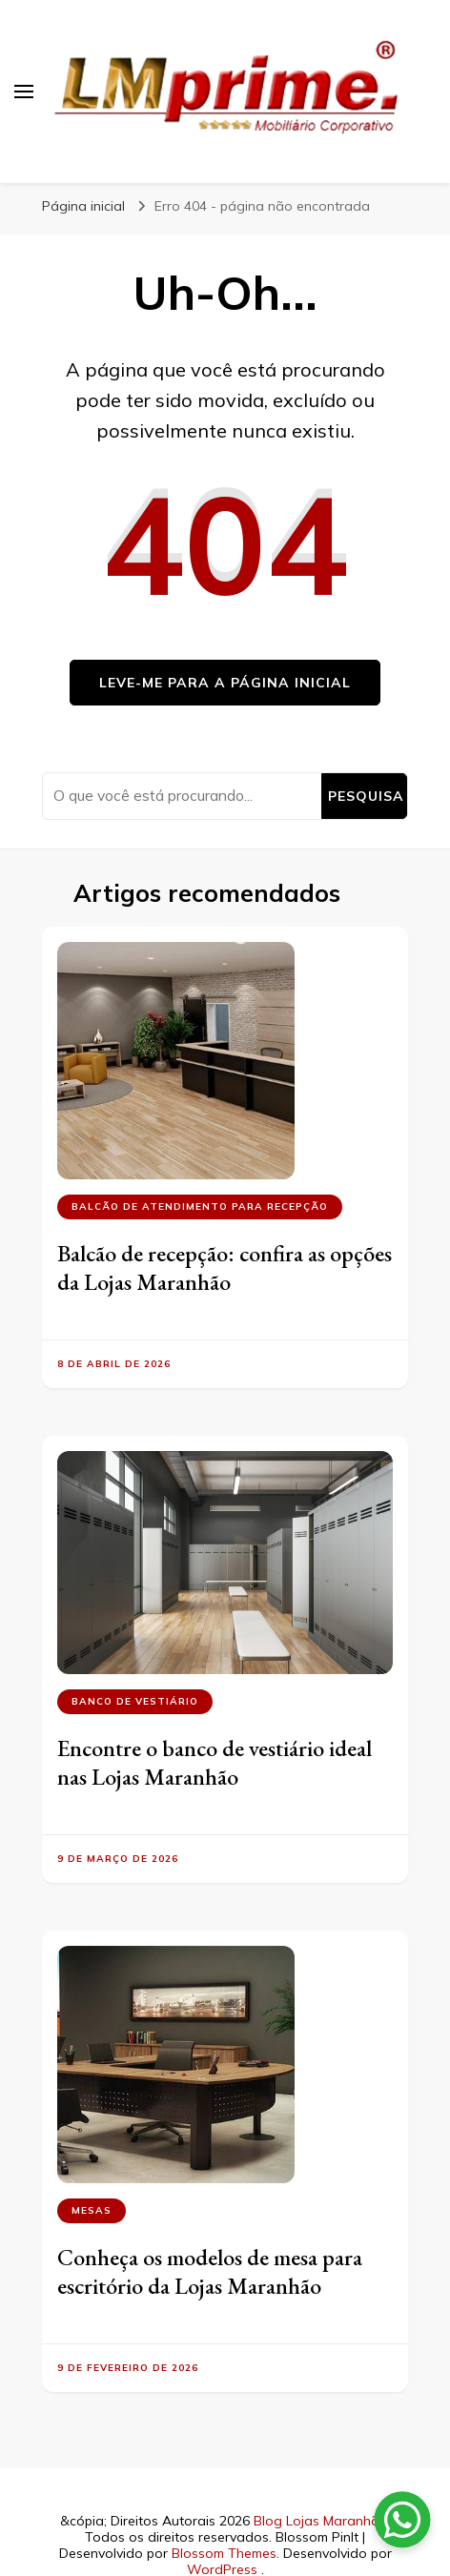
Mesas (92, 2210)
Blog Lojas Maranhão (321, 2520)
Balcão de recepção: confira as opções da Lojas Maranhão (224, 1267)
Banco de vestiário (135, 1701)
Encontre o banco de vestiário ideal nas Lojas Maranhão (214, 1762)
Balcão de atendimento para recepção (200, 1206)
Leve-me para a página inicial (225, 682)
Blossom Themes (224, 2553)
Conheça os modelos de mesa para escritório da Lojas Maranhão (209, 2271)
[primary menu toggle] (23, 91)
